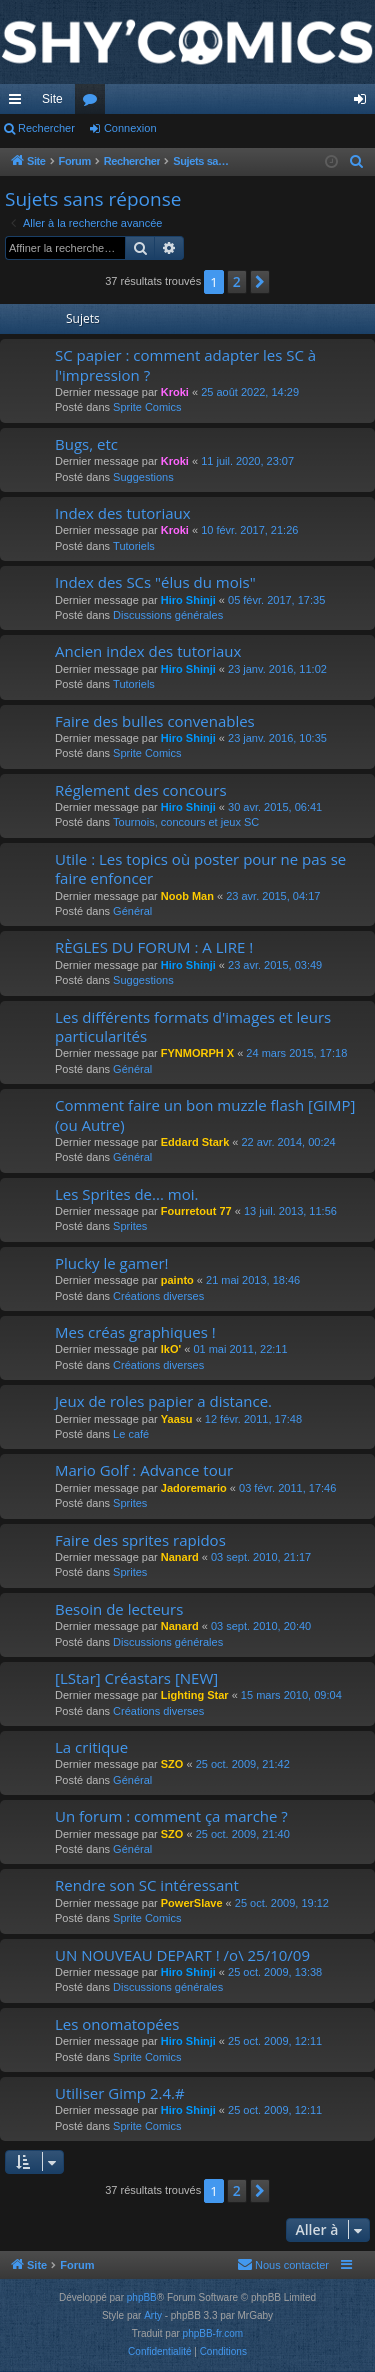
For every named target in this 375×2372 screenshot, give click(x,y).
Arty (153, 2315)
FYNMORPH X (197, 1053)
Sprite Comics (147, 407)
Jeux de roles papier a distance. (163, 1401)
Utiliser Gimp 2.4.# (120, 2093)
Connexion (130, 128)
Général (132, 911)
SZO (172, 1764)
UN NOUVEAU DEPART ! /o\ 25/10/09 (182, 1955)
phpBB (142, 2297)
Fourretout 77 (196, 1211)
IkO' (171, 1349)
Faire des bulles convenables (155, 721)
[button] (260, 282)
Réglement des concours (141, 790)
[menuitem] (357, 162)
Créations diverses (158, 1296)
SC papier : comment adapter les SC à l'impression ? (185, 364)
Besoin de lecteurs (119, 1609)
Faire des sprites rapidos (140, 1540)
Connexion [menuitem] (364, 103)
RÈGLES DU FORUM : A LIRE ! (154, 947)
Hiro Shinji (188, 600)
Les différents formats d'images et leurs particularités (193, 1026)
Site (52, 99)
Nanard (180, 1557)
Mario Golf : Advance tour (144, 1470)
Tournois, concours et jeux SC (186, 822)
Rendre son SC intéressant (147, 1885)
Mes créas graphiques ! (135, 1332)
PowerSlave (192, 1903)
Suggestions (143, 477)
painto (177, 1280)
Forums (94, 103)
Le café (131, 1434)
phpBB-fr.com (213, 2333)
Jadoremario (194, 1488)
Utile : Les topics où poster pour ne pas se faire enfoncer (200, 868)
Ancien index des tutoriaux (148, 651)
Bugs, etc (86, 444)
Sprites (130, 1226)
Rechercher (46, 128)
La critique (91, 1747)
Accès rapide (19, 103)
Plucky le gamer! (111, 1263)
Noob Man (187, 896)
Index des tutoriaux (123, 513)
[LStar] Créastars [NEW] (136, 1678)
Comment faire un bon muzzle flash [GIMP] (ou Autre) (205, 1114)
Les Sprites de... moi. (126, 1194)
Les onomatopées (117, 2024)
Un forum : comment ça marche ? (171, 1816)
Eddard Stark (195, 1142)
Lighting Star (195, 1695)
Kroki (175, 392)
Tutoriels (134, 546)
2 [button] (237, 281)
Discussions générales (168, 615)
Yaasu (177, 1419)
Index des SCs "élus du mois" (155, 582)
